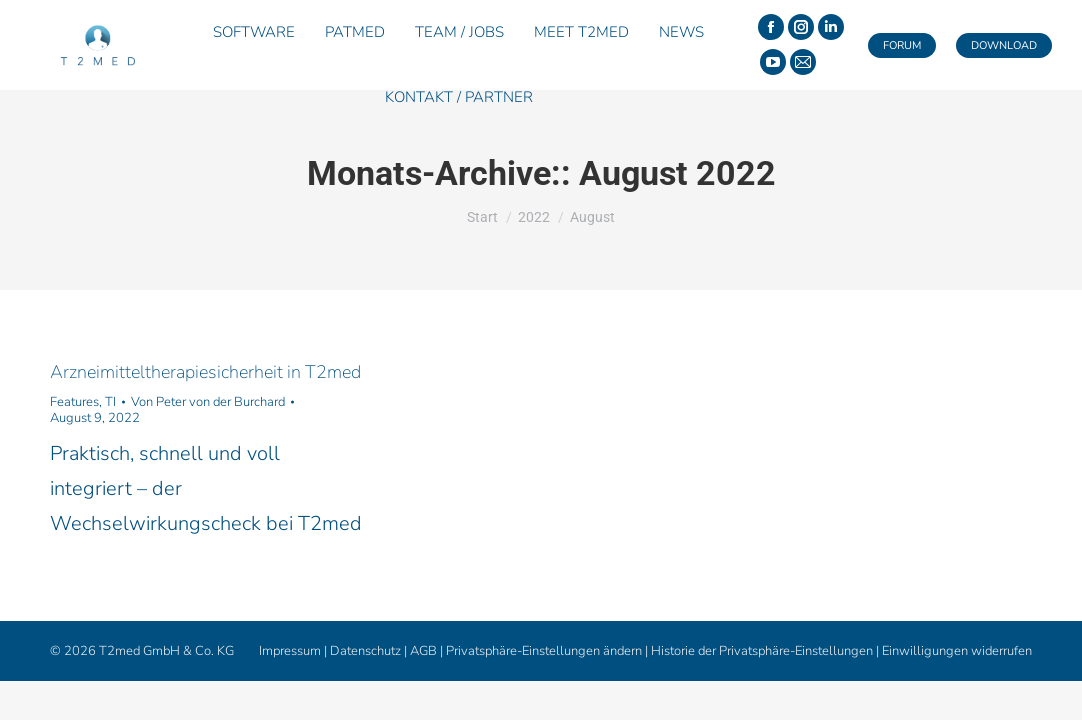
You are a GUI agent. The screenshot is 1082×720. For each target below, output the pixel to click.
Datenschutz (365, 651)
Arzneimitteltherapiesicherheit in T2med (205, 372)
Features (74, 402)
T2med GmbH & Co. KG (166, 651)
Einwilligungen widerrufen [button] (957, 651)
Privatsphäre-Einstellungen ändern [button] (544, 651)
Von (208, 402)
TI (110, 402)
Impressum (290, 651)
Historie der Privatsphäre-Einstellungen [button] (762, 651)
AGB (423, 651)
